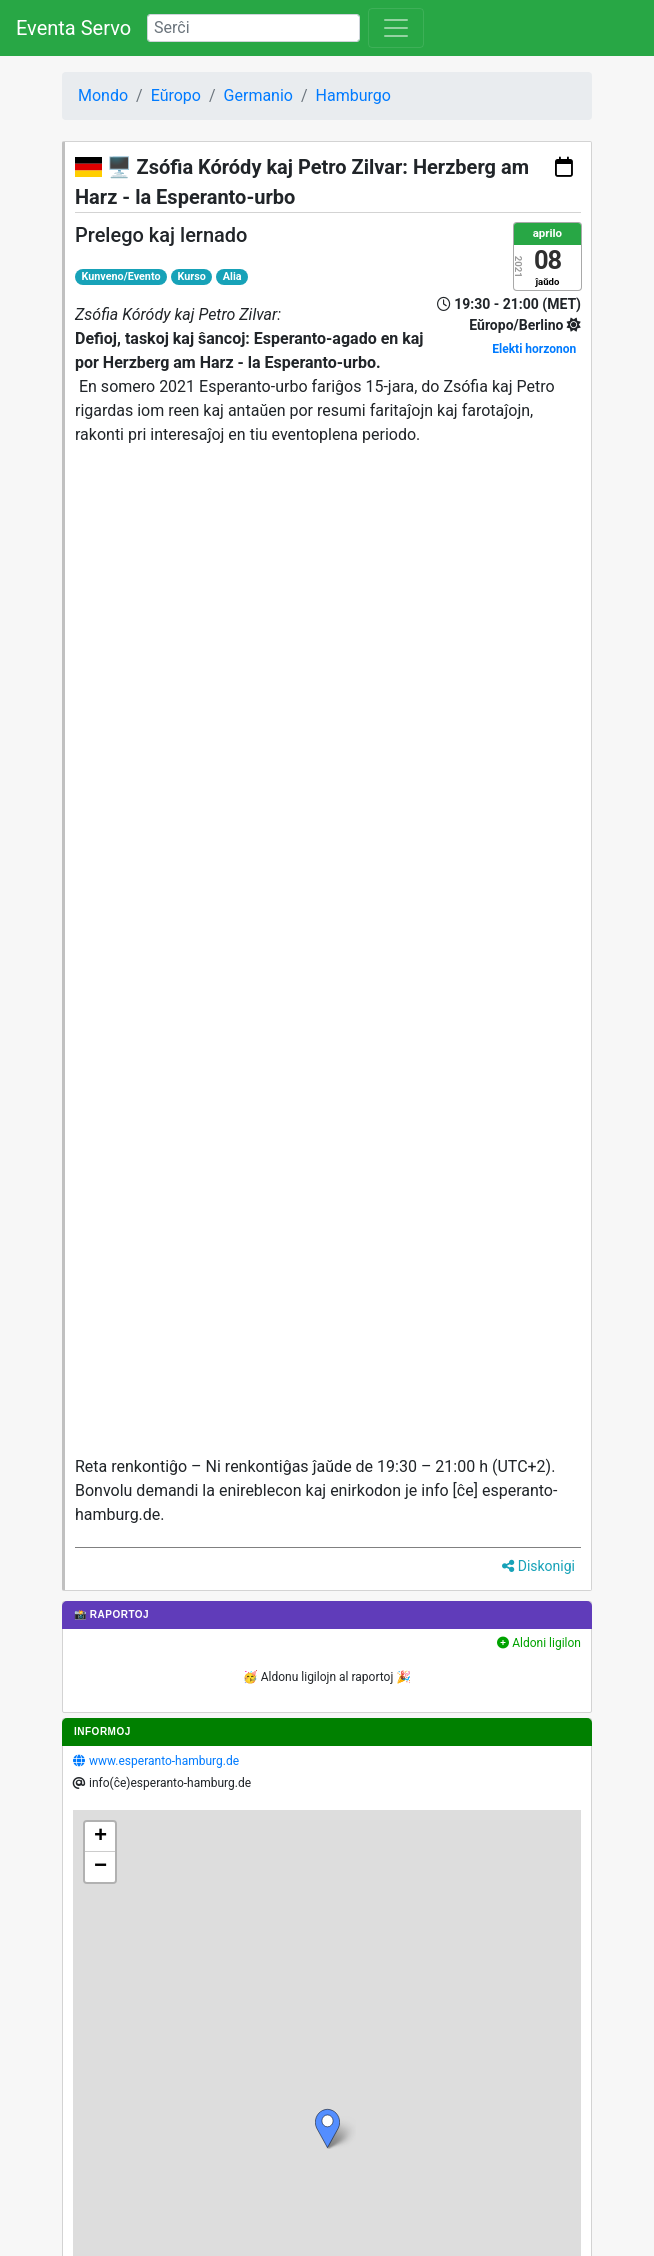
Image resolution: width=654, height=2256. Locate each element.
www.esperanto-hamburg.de (164, 1761)
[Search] (253, 28)
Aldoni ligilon (539, 1643)
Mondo (103, 95)
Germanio (258, 95)
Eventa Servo (73, 28)
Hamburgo (353, 95)
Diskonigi (538, 1566)
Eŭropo (176, 95)
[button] (327, 2128)
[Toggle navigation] (396, 28)
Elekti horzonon (534, 349)
